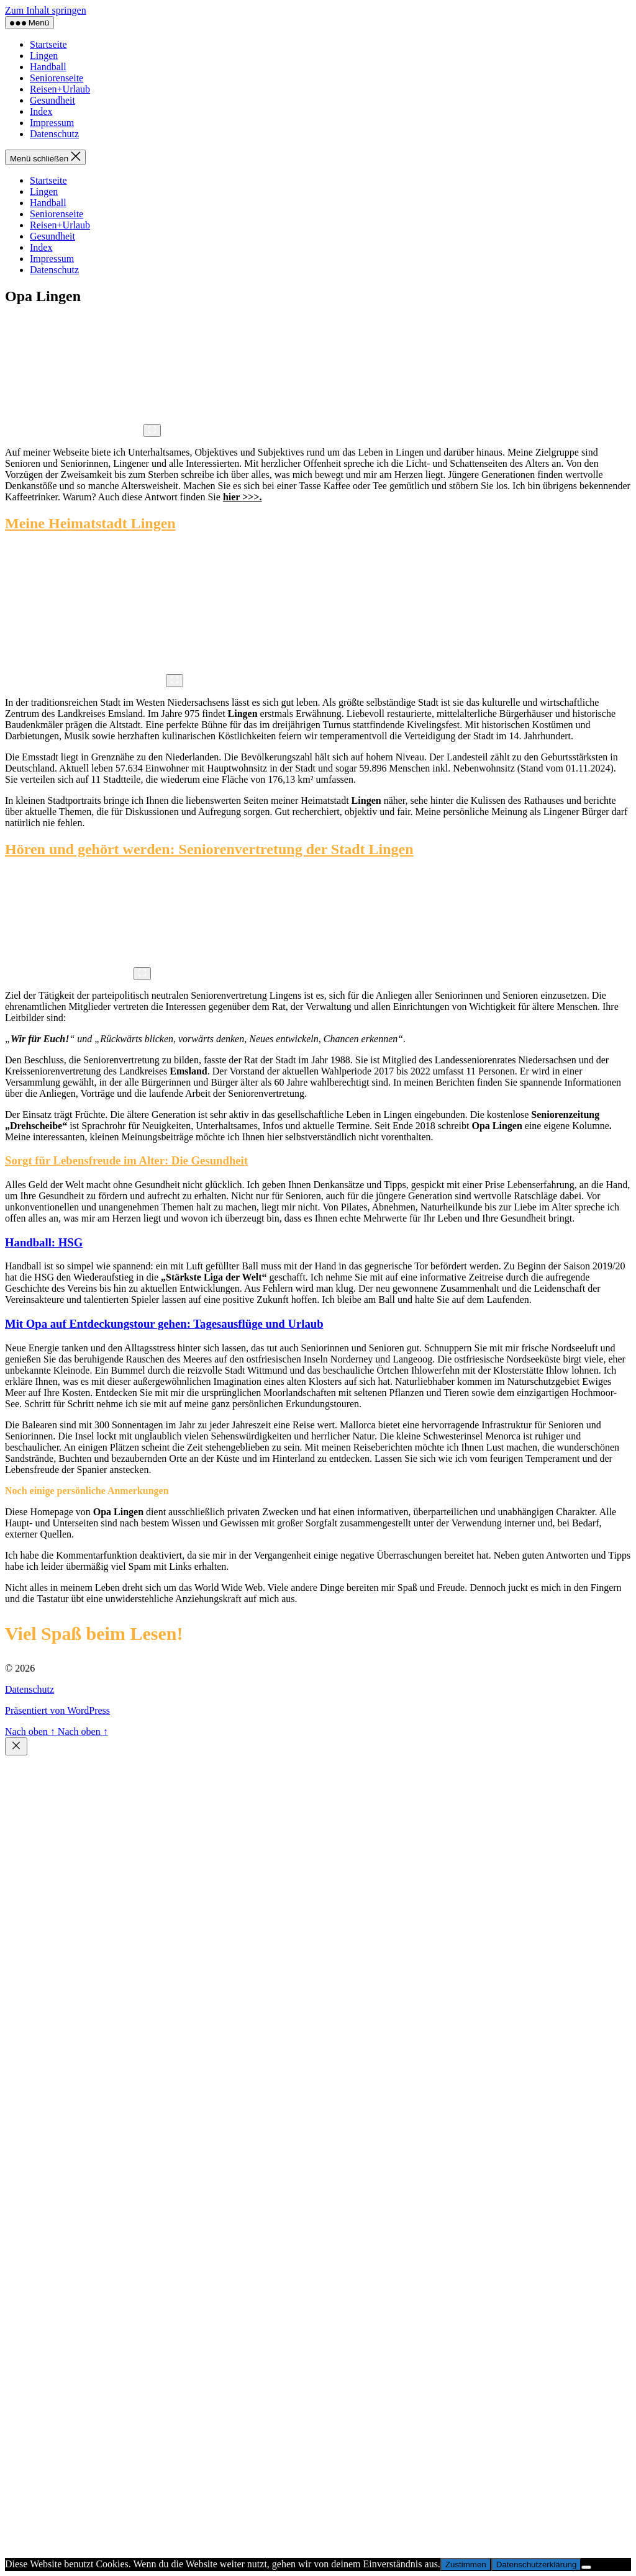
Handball (48, 66)
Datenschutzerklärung (536, 2564)
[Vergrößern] (152, 430)
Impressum (52, 122)
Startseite (48, 44)
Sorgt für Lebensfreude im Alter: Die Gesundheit (126, 1160)
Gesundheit (52, 100)
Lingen (44, 55)
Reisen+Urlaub (60, 89)
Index (41, 111)
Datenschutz (54, 133)
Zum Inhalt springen (45, 10)
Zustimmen (465, 2564)
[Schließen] (16, 1746)
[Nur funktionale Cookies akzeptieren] (586, 2567)
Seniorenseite (56, 78)
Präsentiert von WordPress (57, 1710)
